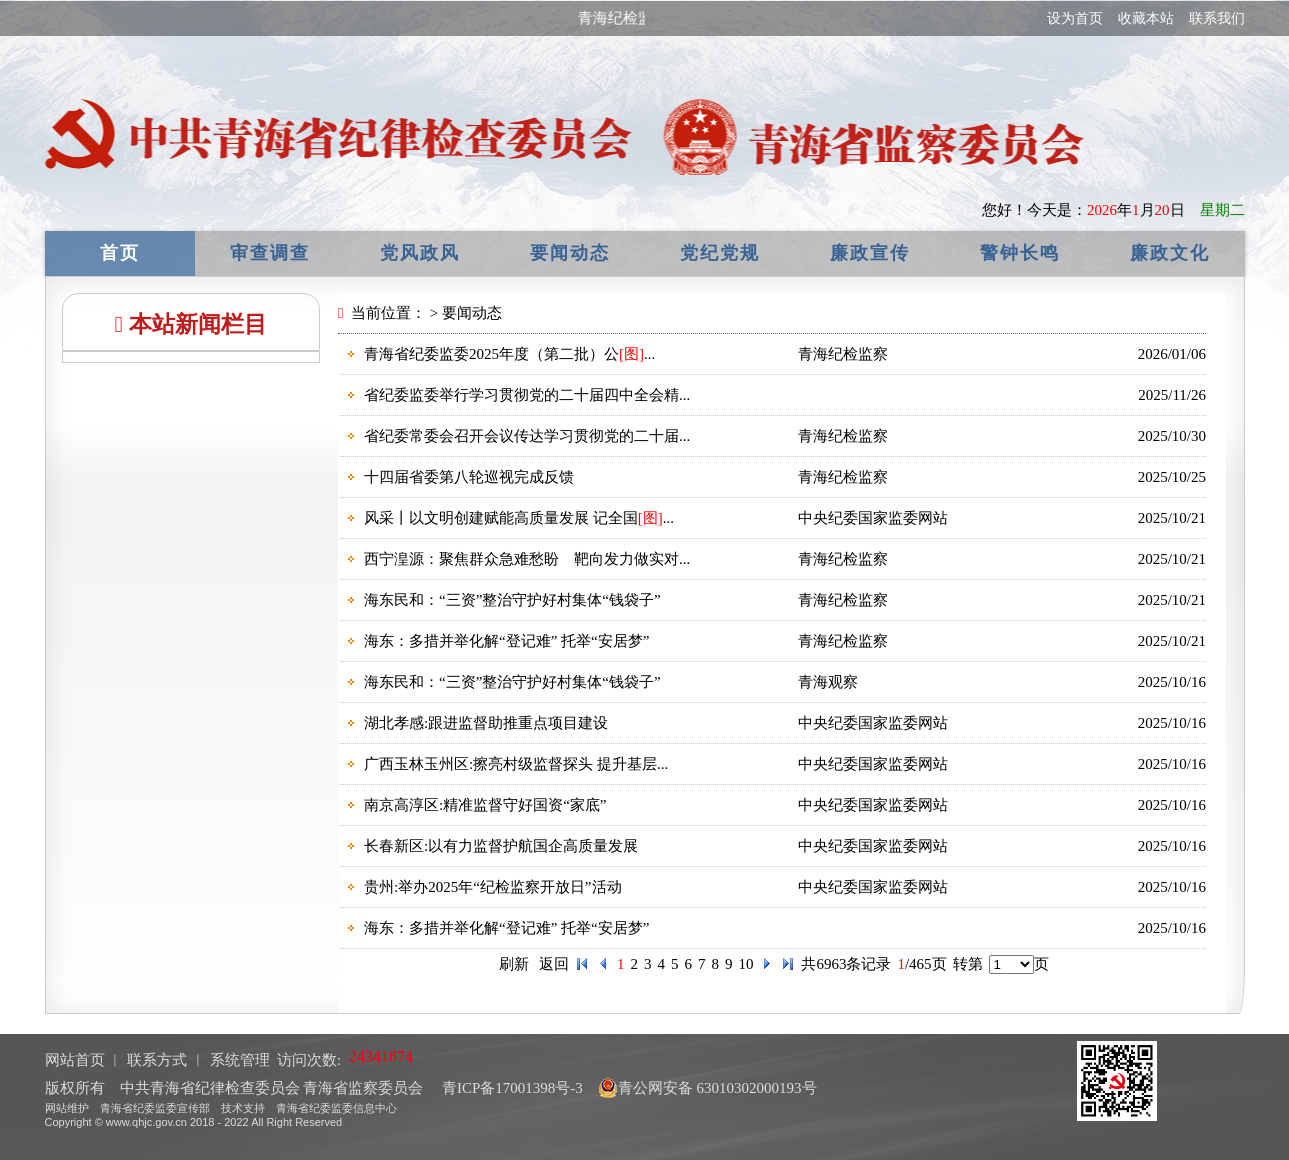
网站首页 (75, 1060)
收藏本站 (1146, 18)
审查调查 (270, 253)
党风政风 (420, 253)
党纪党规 (720, 253)
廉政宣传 (870, 253)
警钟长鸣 (1020, 253)
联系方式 (157, 1060)
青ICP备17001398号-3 (510, 1088)
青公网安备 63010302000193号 (707, 1088)
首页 (120, 253)
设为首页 (1075, 18)
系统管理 (240, 1060)
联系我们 (1217, 18)
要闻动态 (570, 253)
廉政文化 (1170, 253)
